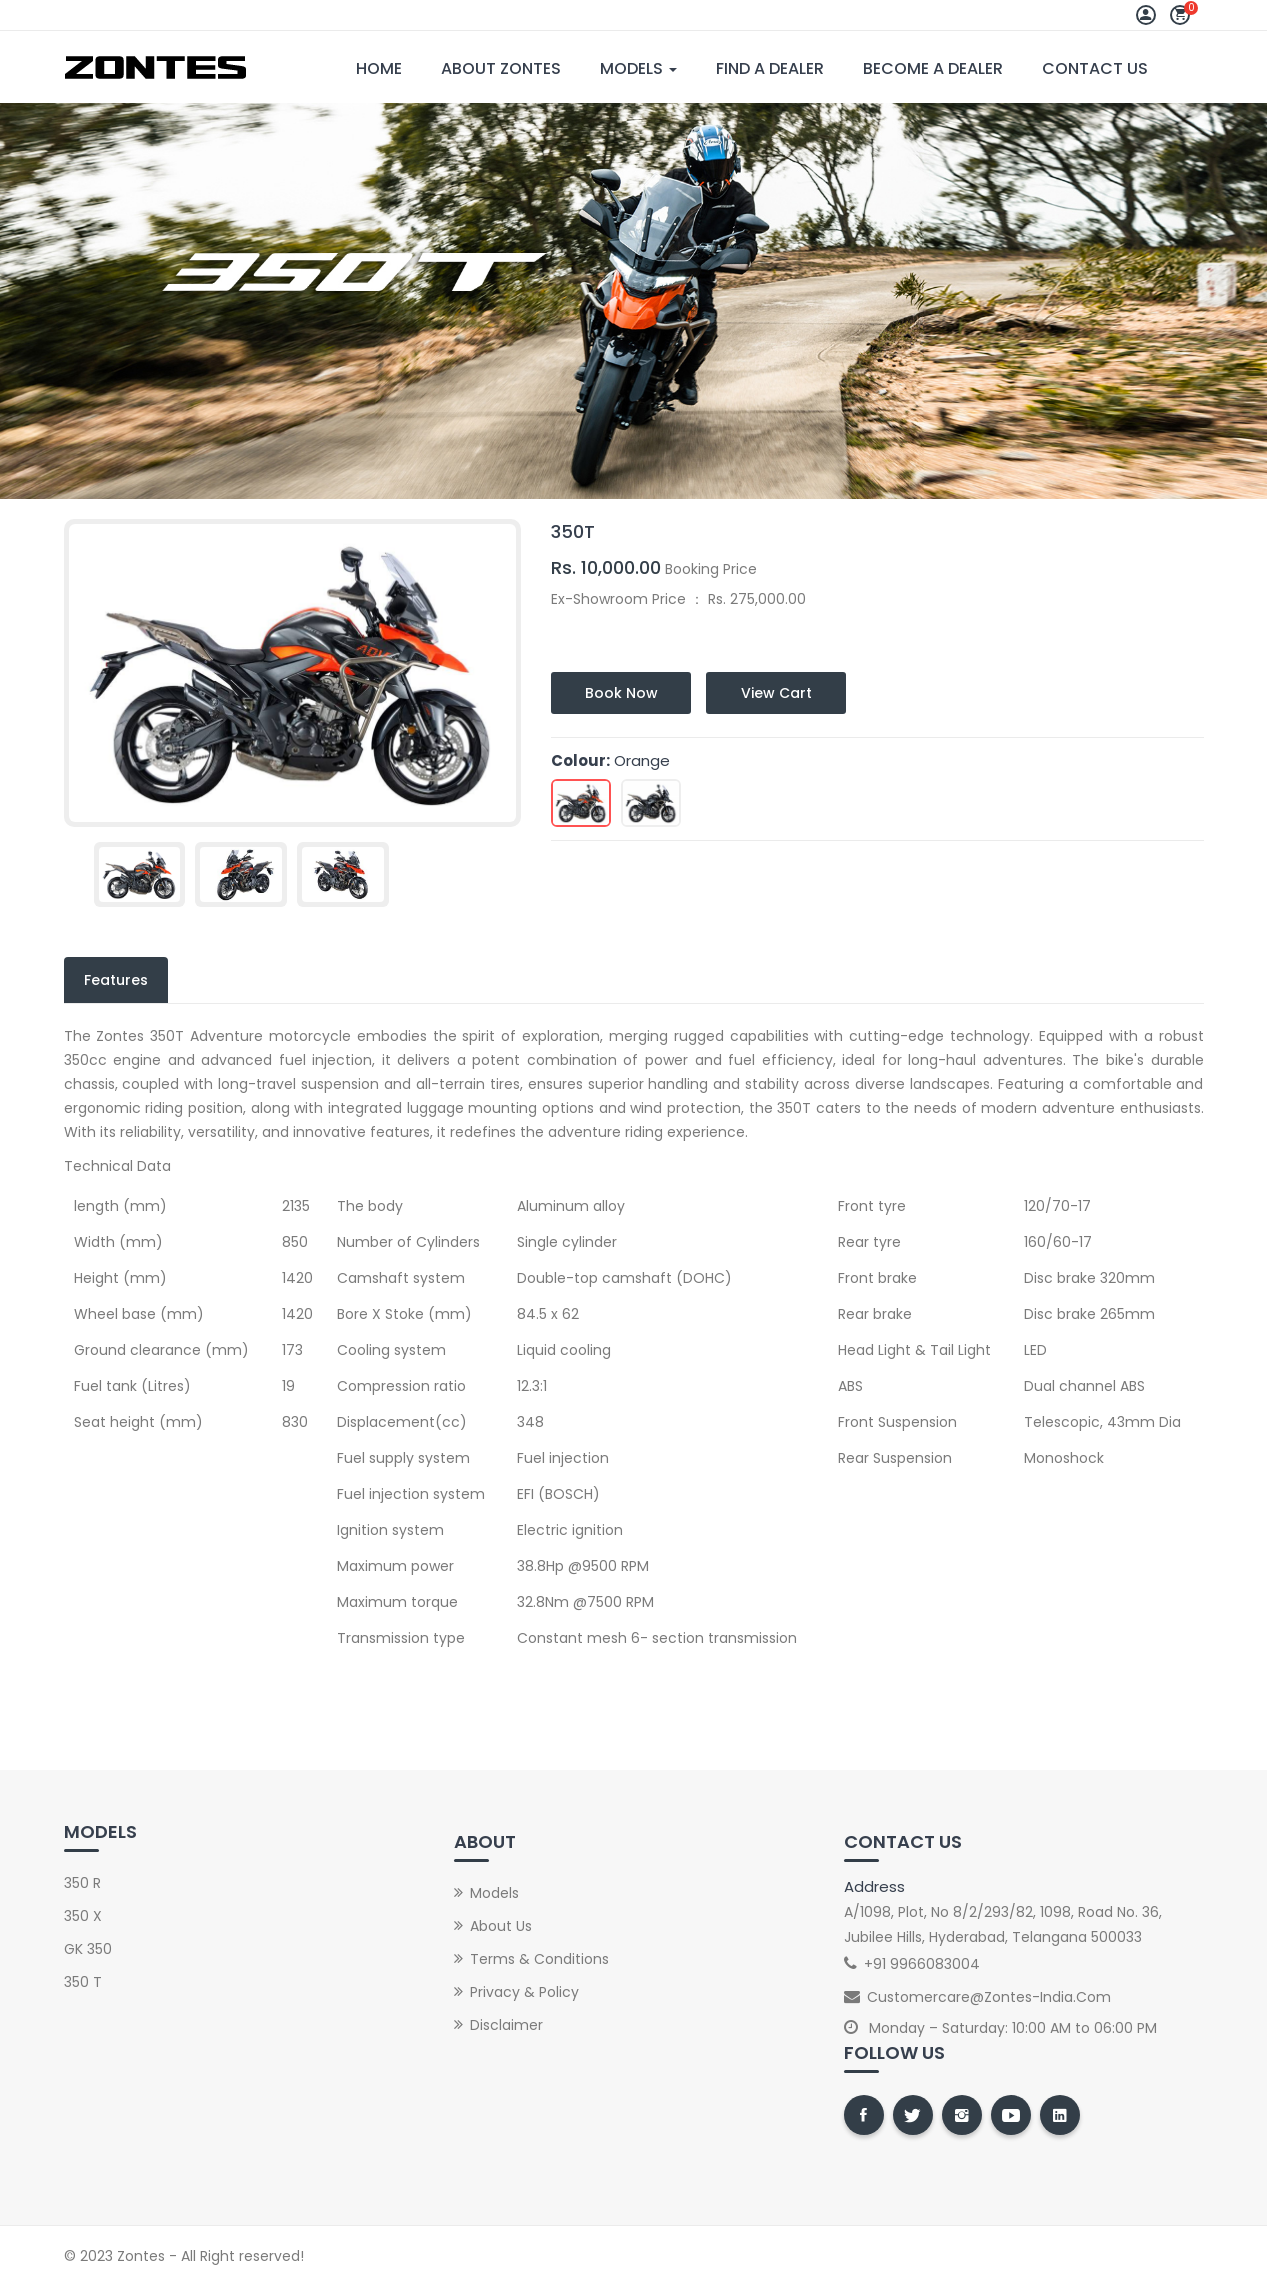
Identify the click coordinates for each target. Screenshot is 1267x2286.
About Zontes (501, 68)
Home (379, 68)
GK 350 (88, 1949)
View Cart (776, 693)
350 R (82, 1883)
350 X (83, 1916)
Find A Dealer (770, 68)
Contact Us (1095, 68)
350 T (83, 1982)
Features (116, 980)
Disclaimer (506, 2025)
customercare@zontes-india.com (989, 1997)
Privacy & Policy (524, 1992)
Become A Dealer (933, 68)
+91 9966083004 (922, 1964)
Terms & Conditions (539, 1959)
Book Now (621, 693)
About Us (501, 1926)
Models (638, 68)
